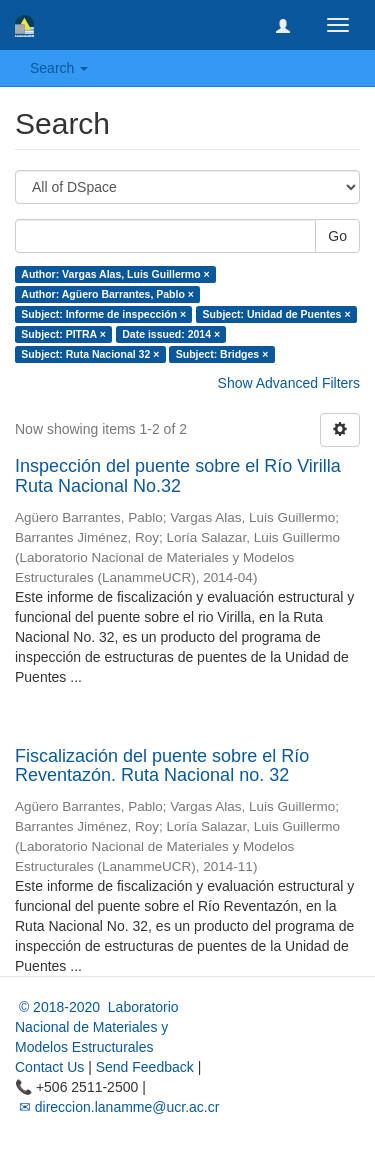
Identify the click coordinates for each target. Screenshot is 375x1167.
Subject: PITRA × (63, 334)
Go (337, 236)
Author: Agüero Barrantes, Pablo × (107, 294)
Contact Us (49, 1067)
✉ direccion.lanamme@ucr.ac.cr (117, 1107)
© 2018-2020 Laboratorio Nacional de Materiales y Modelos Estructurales (97, 1027)
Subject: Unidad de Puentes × (277, 314)
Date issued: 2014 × (171, 334)
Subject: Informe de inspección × (103, 314)
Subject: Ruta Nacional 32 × (90, 354)
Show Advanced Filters (289, 383)
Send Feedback (145, 1067)
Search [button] (59, 68)
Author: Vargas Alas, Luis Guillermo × (115, 274)
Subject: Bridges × (222, 354)
